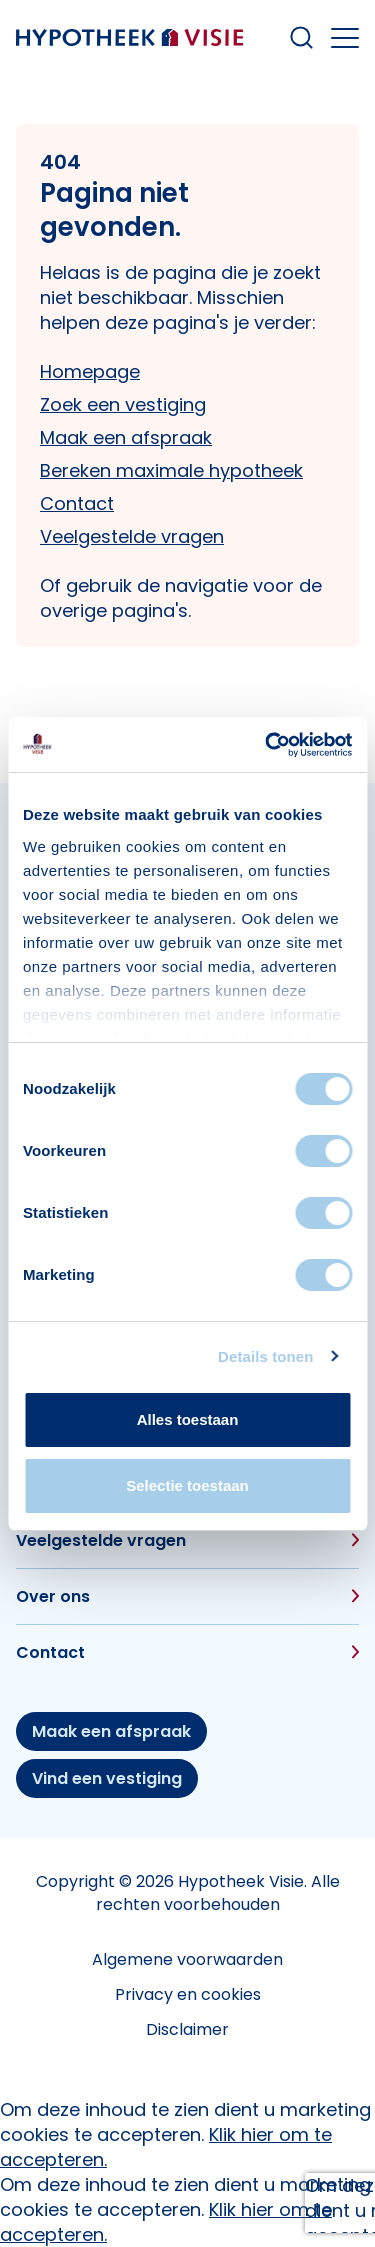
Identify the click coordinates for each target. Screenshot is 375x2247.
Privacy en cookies (188, 1994)
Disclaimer (187, 2029)
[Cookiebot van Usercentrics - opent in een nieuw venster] (267, 745)
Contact (77, 503)
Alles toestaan (188, 1419)
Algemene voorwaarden (187, 1959)
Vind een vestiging (107, 1778)
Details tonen (265, 1356)
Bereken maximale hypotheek (171, 470)
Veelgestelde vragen (132, 536)
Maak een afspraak (126, 437)
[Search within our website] (301, 37)
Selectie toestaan (187, 1485)
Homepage (90, 371)
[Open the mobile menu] (345, 38)
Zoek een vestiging (123, 404)
